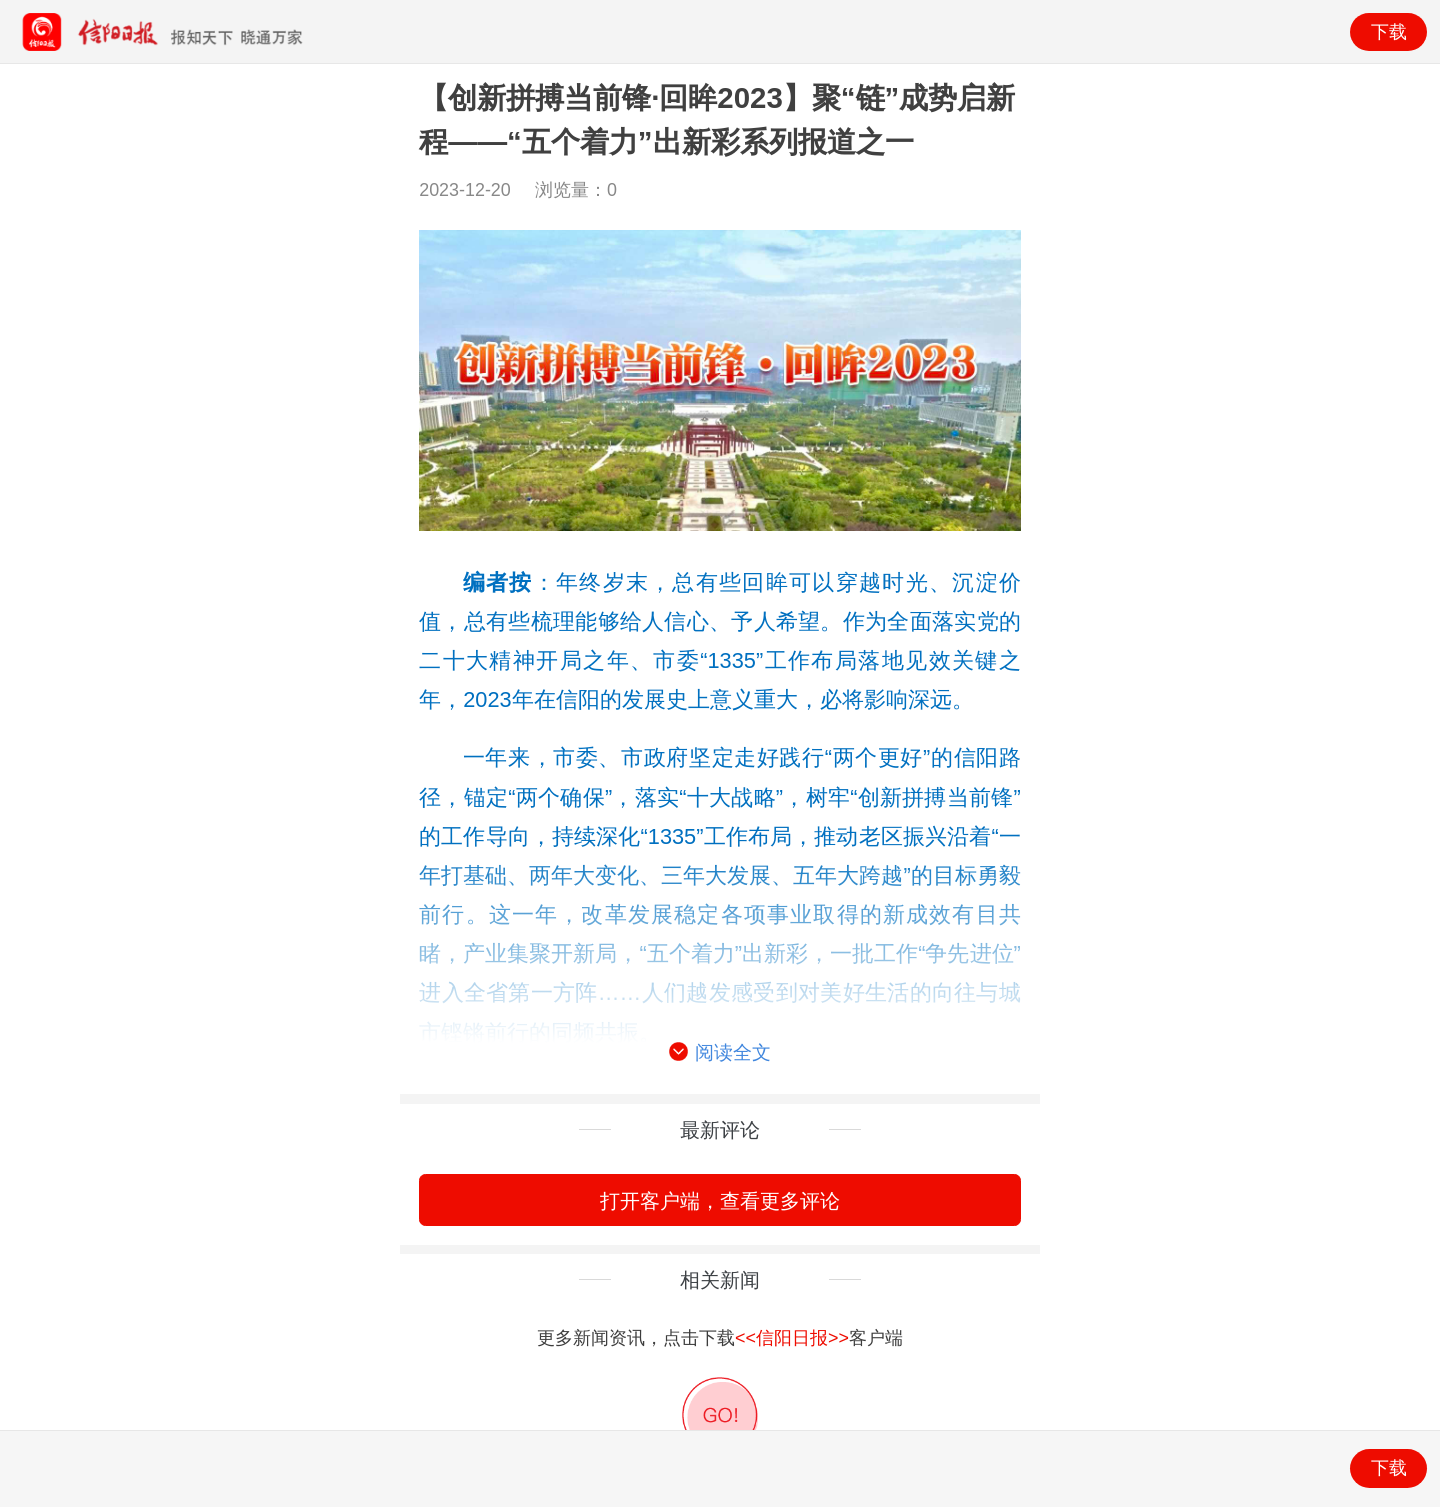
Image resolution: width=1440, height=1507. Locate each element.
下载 (1389, 32)
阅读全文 (720, 1053)
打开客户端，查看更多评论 (720, 1200)
